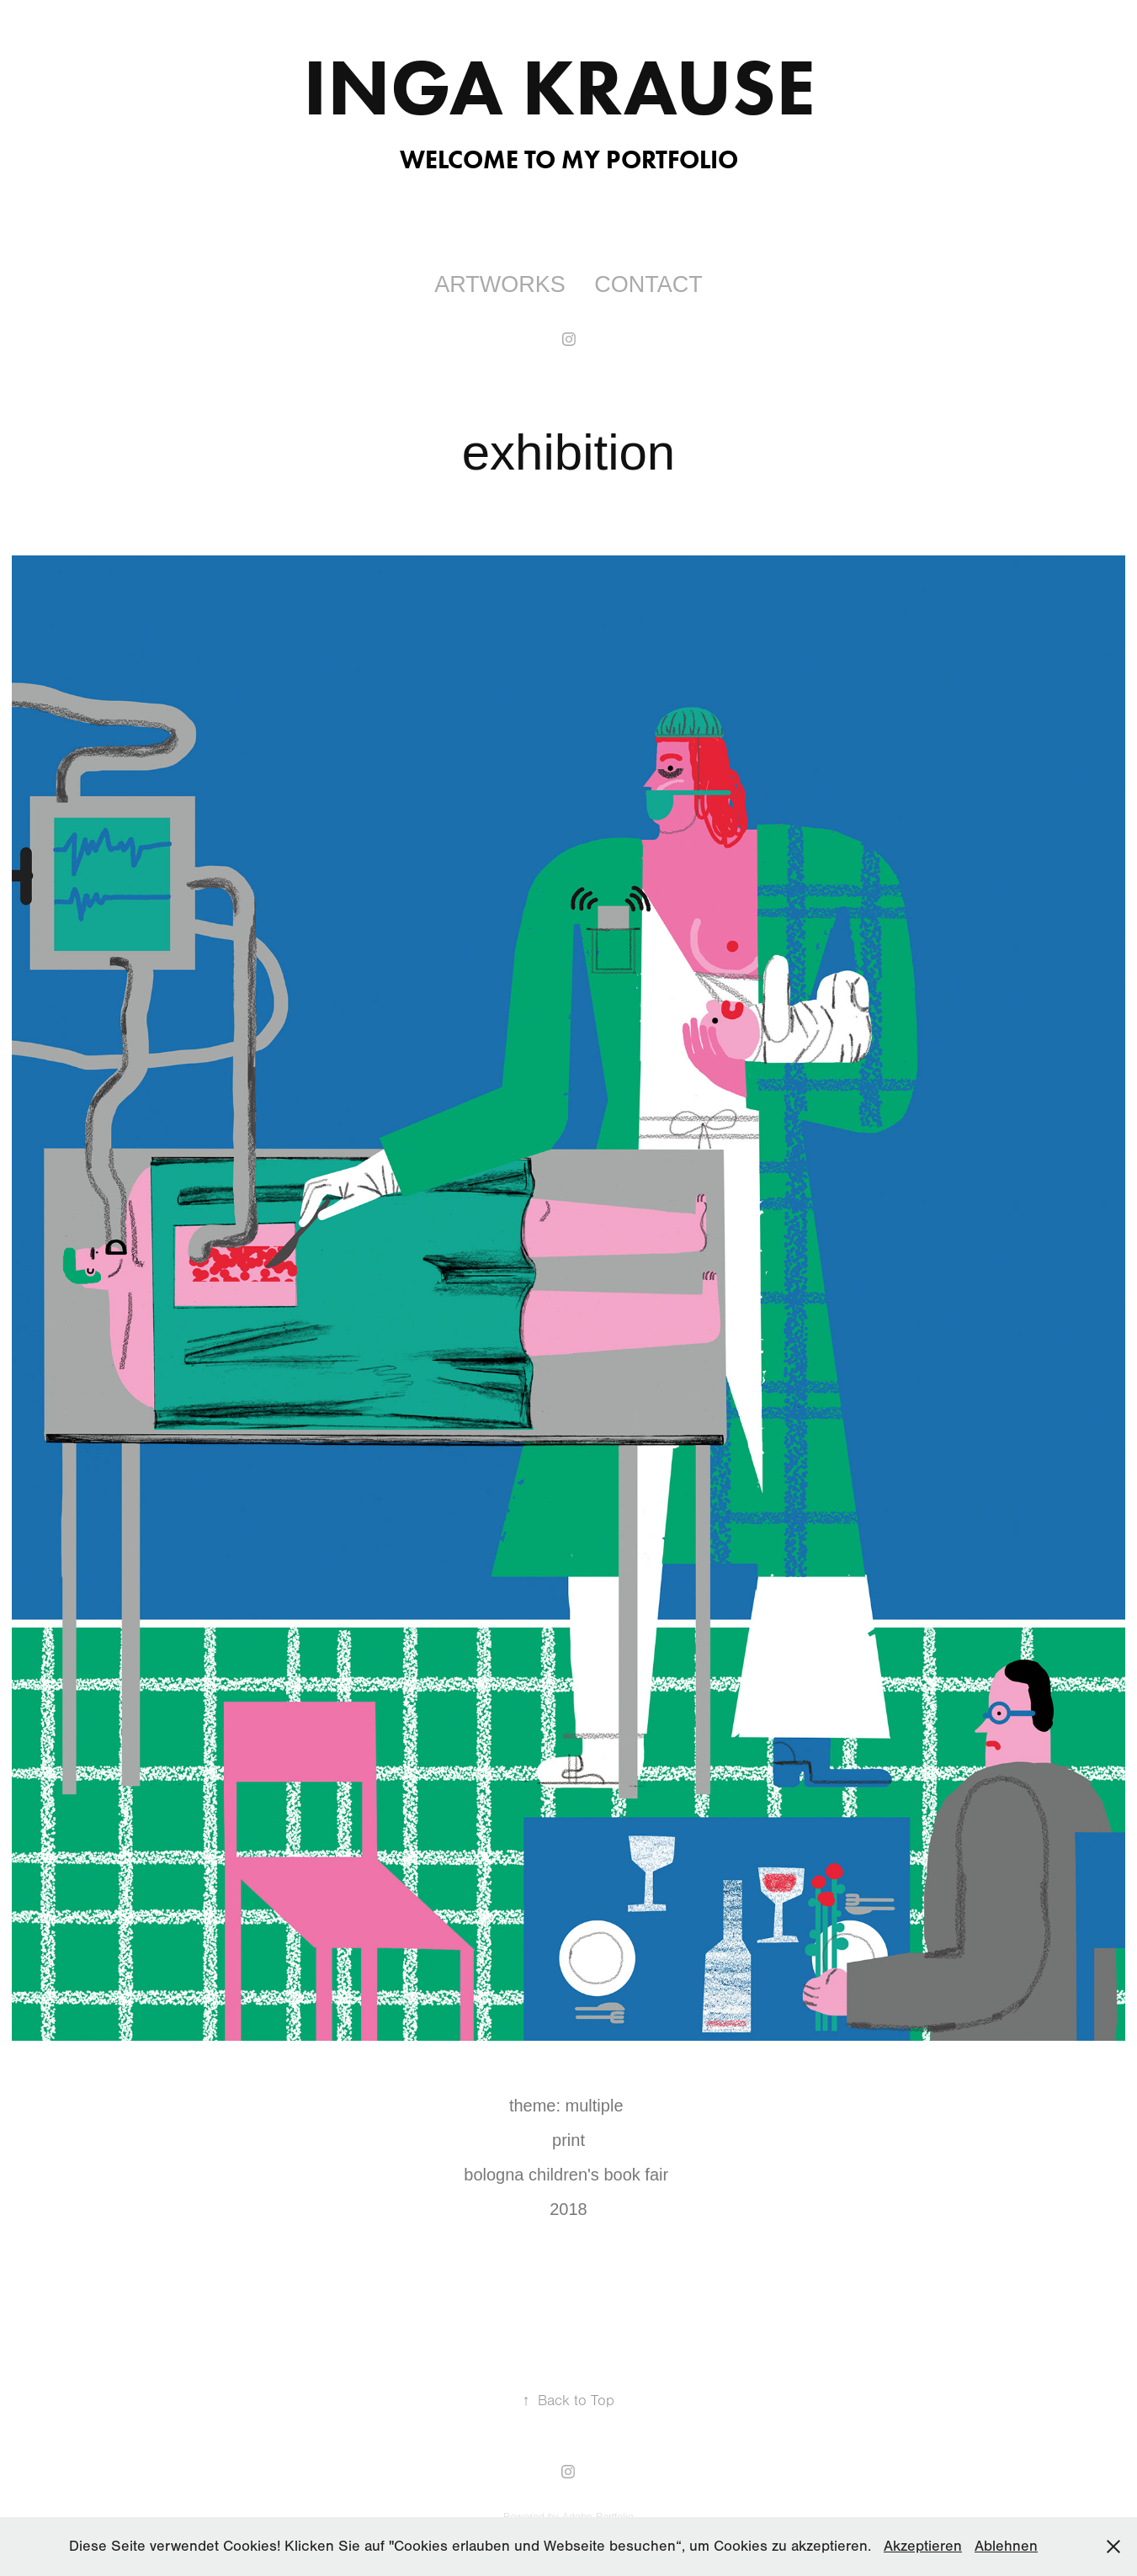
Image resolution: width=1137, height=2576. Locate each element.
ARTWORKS (500, 284)
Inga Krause (568, 87)
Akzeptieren (923, 2546)
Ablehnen (1006, 2546)
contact (648, 284)
